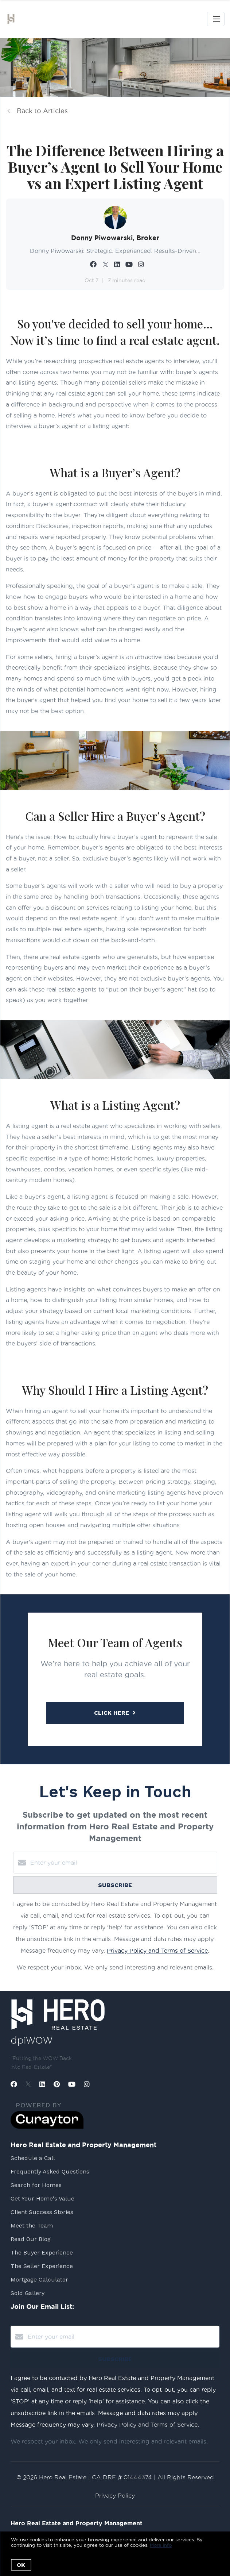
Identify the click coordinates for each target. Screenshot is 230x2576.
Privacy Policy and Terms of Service (157, 1950)
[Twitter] (28, 2084)
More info (161, 2545)
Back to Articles (42, 110)
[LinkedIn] (42, 2084)
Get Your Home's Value (42, 2198)
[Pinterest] (57, 2084)
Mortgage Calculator (39, 2279)
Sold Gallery (27, 2293)
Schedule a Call (33, 2158)
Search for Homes (36, 2185)
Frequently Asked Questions (50, 2171)
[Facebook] (14, 2084)
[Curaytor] (47, 2126)
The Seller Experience (42, 2266)
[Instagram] (87, 2084)
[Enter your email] (122, 1862)
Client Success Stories (42, 2212)
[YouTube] (71, 2084)
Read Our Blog (31, 2239)
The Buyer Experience (42, 2252)
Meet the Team (32, 2225)
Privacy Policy (115, 2495)
